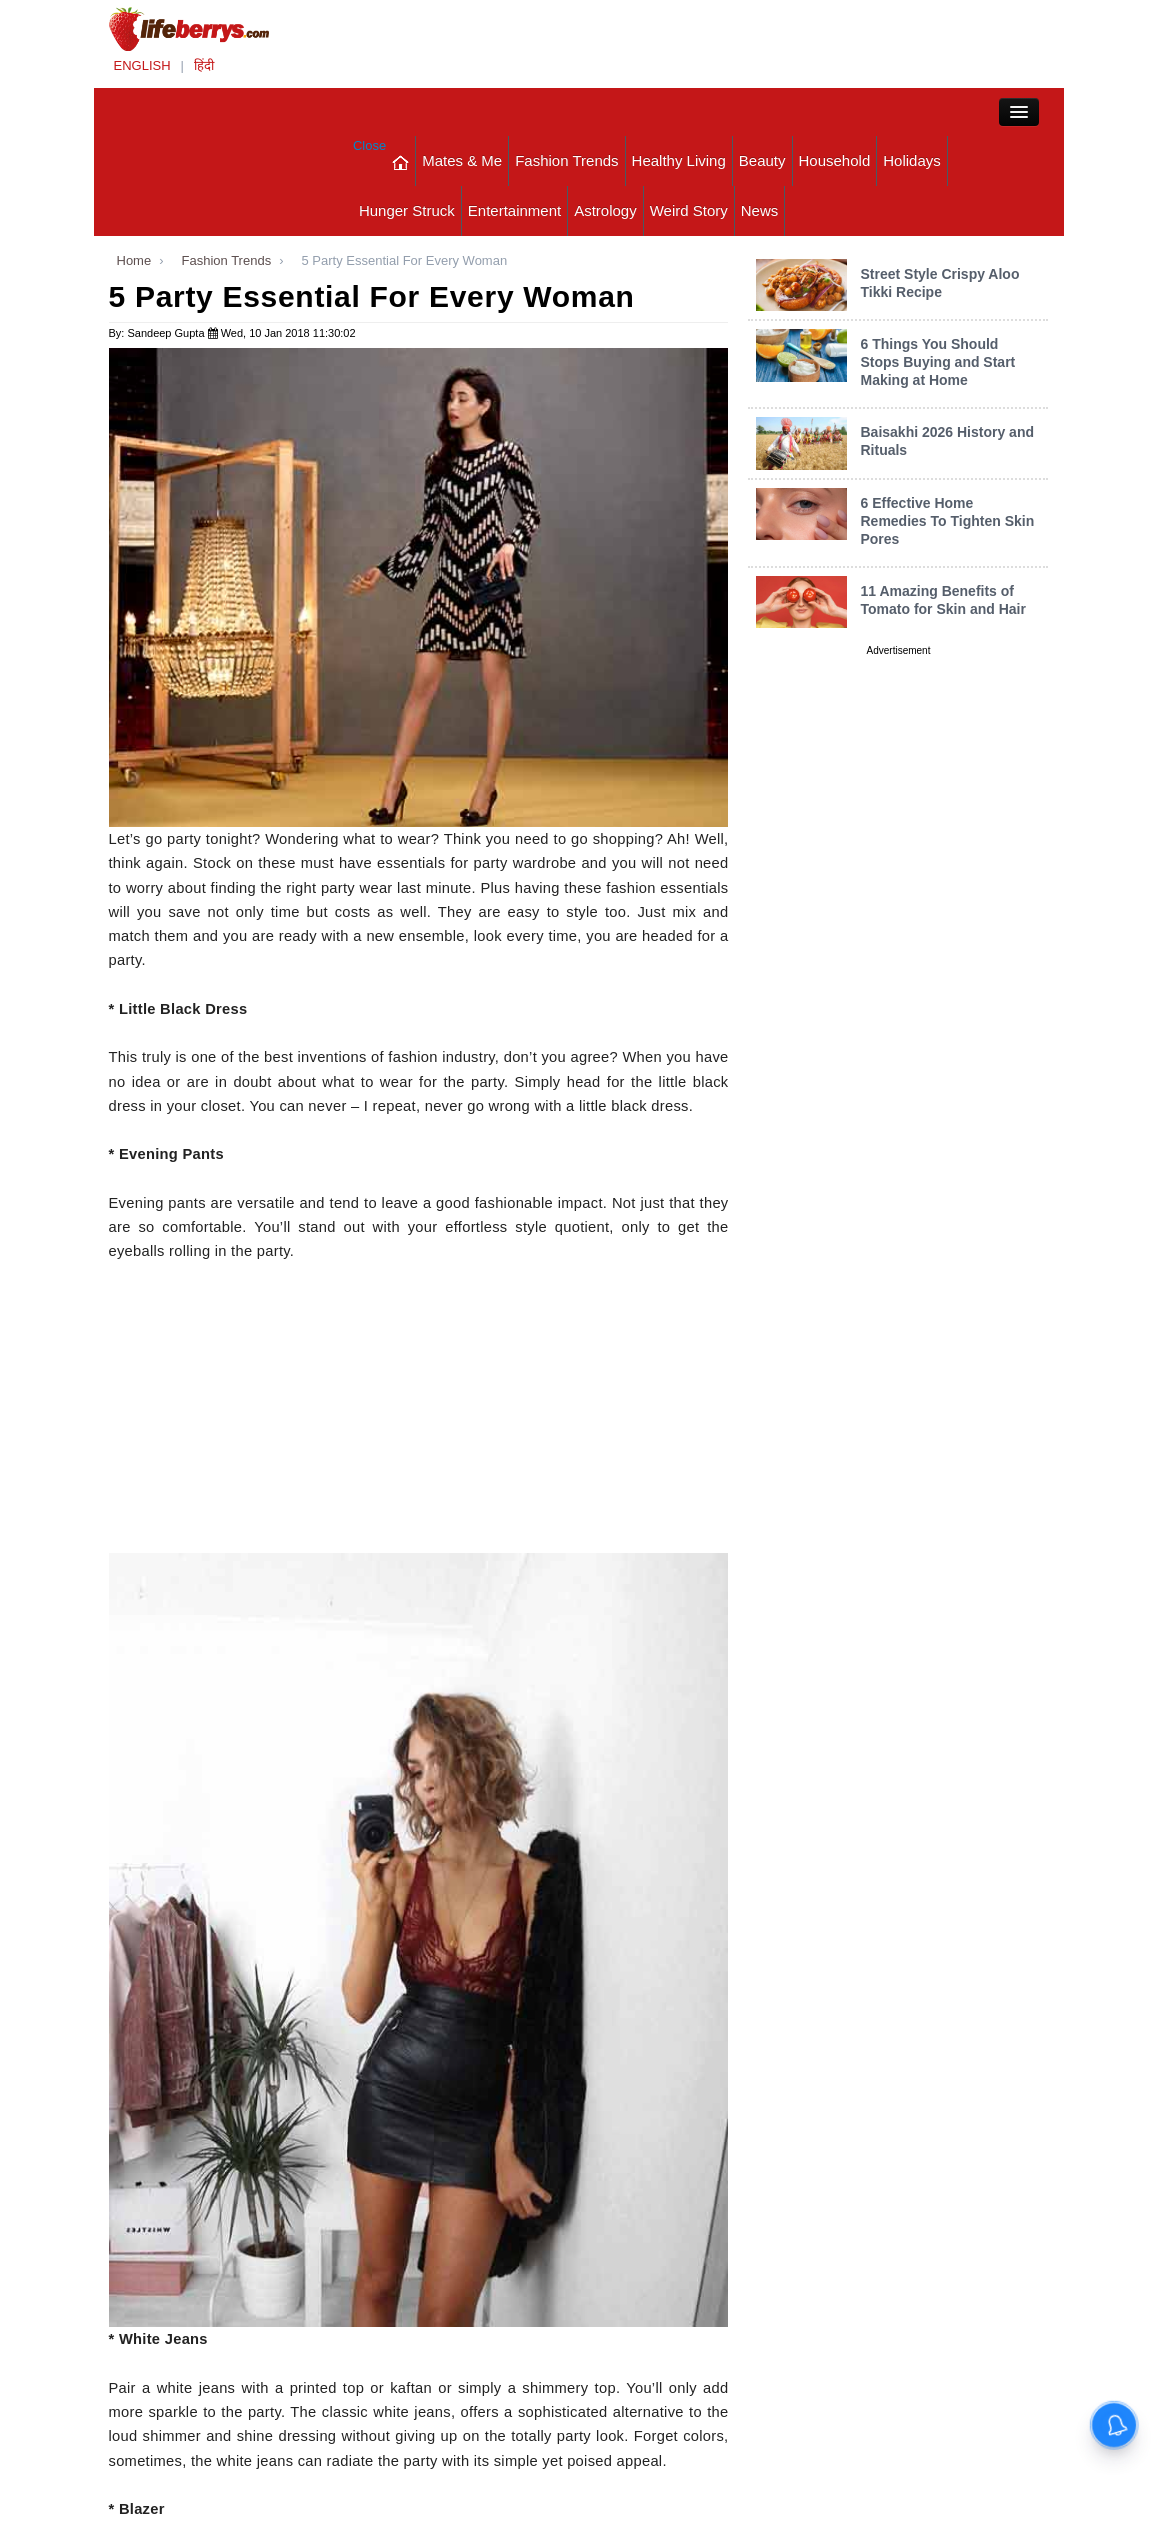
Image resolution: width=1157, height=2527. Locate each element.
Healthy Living (679, 160)
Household (835, 160)
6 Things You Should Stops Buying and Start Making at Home (937, 362)
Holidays (912, 160)
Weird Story (689, 210)
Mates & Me (462, 160)
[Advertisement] (419, 1413)
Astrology (605, 210)
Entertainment (514, 210)
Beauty (762, 160)
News (760, 210)
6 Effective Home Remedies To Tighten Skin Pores (947, 521)
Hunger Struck (407, 210)
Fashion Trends (566, 160)
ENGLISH (142, 65)
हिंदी (204, 65)
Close (369, 145)
